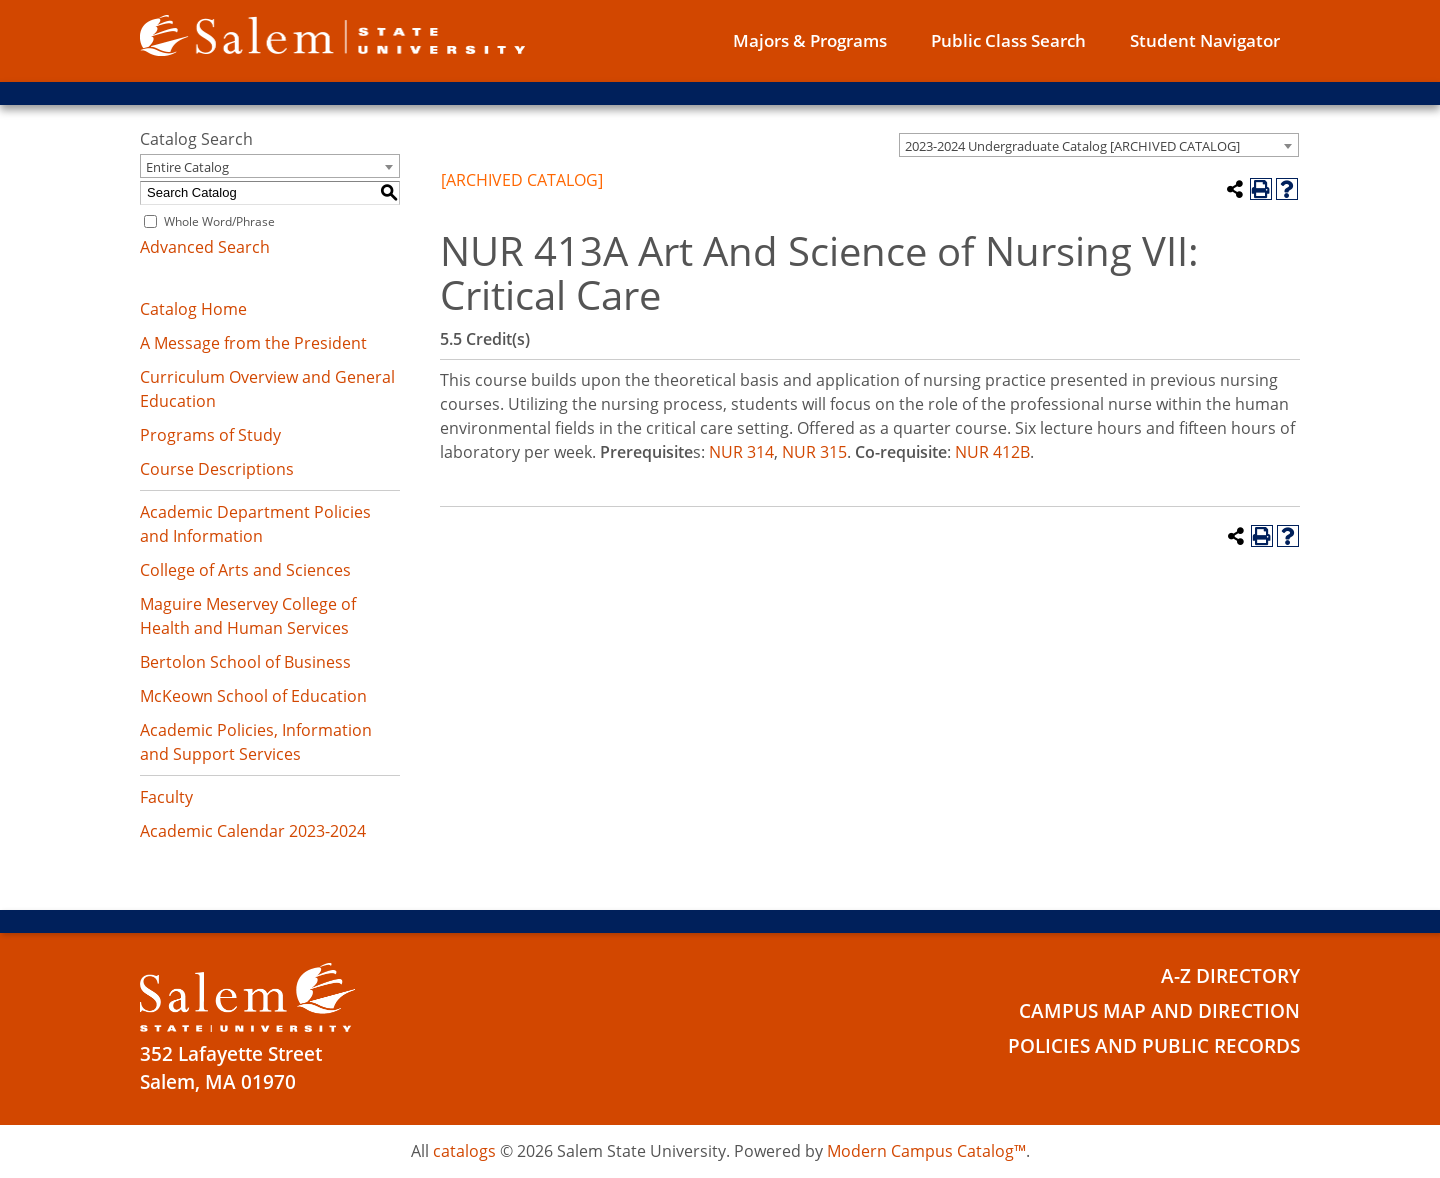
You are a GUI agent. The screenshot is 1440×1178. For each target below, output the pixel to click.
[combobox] (1099, 145)
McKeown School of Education (253, 696)
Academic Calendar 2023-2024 (253, 831)
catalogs (464, 1151)
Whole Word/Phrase (219, 221)
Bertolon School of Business (245, 662)
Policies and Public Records (1154, 1046)
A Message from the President (253, 343)
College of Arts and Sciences (245, 570)
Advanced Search (205, 247)
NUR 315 (814, 452)
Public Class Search (1008, 40)
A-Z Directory (1230, 976)
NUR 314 (741, 452)
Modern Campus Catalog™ (926, 1151)
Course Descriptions (217, 469)
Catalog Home (193, 309)
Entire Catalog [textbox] (187, 167)
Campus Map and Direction (1159, 1011)
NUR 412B (992, 452)
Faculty (166, 797)
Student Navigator (1205, 40)
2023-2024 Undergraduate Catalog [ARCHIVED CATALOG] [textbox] (1072, 146)
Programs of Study (210, 435)
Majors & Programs (810, 40)
